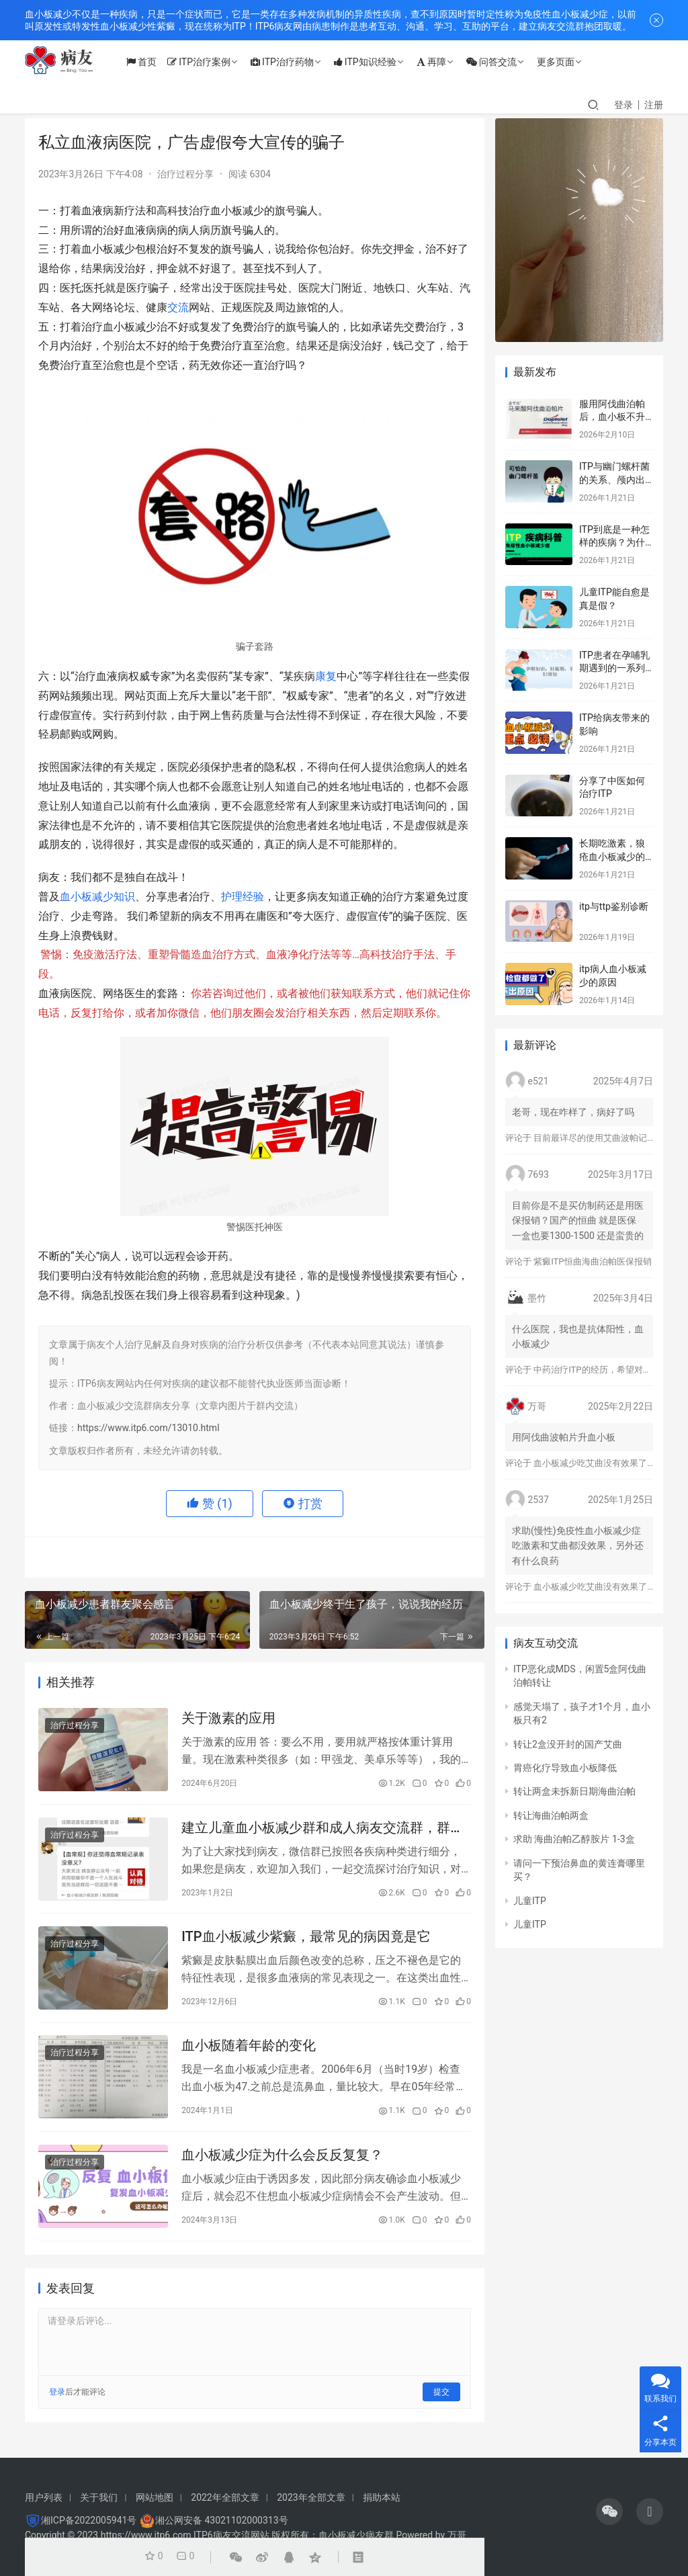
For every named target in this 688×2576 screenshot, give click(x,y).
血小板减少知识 (97, 896)
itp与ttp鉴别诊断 (613, 906)
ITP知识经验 (374, 61)
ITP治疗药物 (291, 61)
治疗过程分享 (185, 174)
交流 (178, 307)
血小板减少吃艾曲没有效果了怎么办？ (607, 1463)
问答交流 (501, 61)
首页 (151, 61)
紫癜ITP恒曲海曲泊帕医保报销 (592, 1261)
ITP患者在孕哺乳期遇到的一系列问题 (614, 668)
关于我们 (99, 2497)
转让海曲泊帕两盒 (551, 1815)
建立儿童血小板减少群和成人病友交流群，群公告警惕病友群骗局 (322, 1830)
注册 (653, 104)
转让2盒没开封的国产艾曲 (567, 1744)
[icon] (609, 2511)
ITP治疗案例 (208, 61)
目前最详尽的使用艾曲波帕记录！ (598, 1138)
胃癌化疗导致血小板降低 (565, 1767)
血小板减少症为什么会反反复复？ (282, 2163)
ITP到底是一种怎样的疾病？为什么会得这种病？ (614, 542)
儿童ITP (529, 1900)
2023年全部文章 (311, 2497)
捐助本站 (381, 2497)
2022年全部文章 (225, 2497)
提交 (441, 2400)
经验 (253, 896)
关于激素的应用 (228, 1719)
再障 (441, 61)
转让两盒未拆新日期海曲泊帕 (574, 1791)
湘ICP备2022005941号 (88, 2520)
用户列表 (43, 2497)
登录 (623, 104)
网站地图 (154, 2497)
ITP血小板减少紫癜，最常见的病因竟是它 (305, 1941)
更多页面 (565, 61)
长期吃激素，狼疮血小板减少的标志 (612, 856)
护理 (232, 896)
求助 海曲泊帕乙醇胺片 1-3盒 (574, 1839)
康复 (326, 676)
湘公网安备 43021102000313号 (221, 2520)
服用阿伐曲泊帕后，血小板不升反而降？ (612, 416)
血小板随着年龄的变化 (248, 2052)
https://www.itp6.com (146, 2535)
